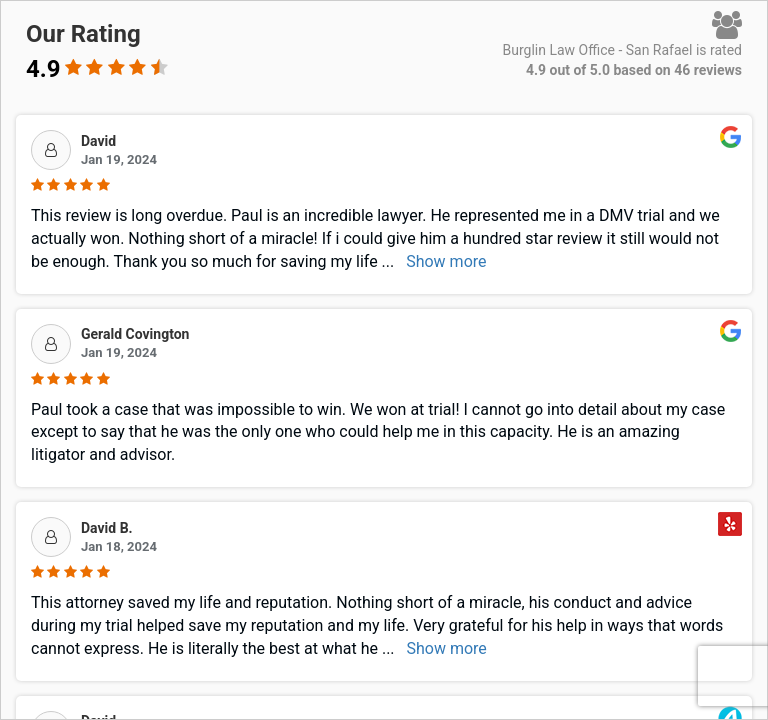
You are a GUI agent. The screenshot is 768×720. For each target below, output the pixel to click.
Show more (446, 261)
